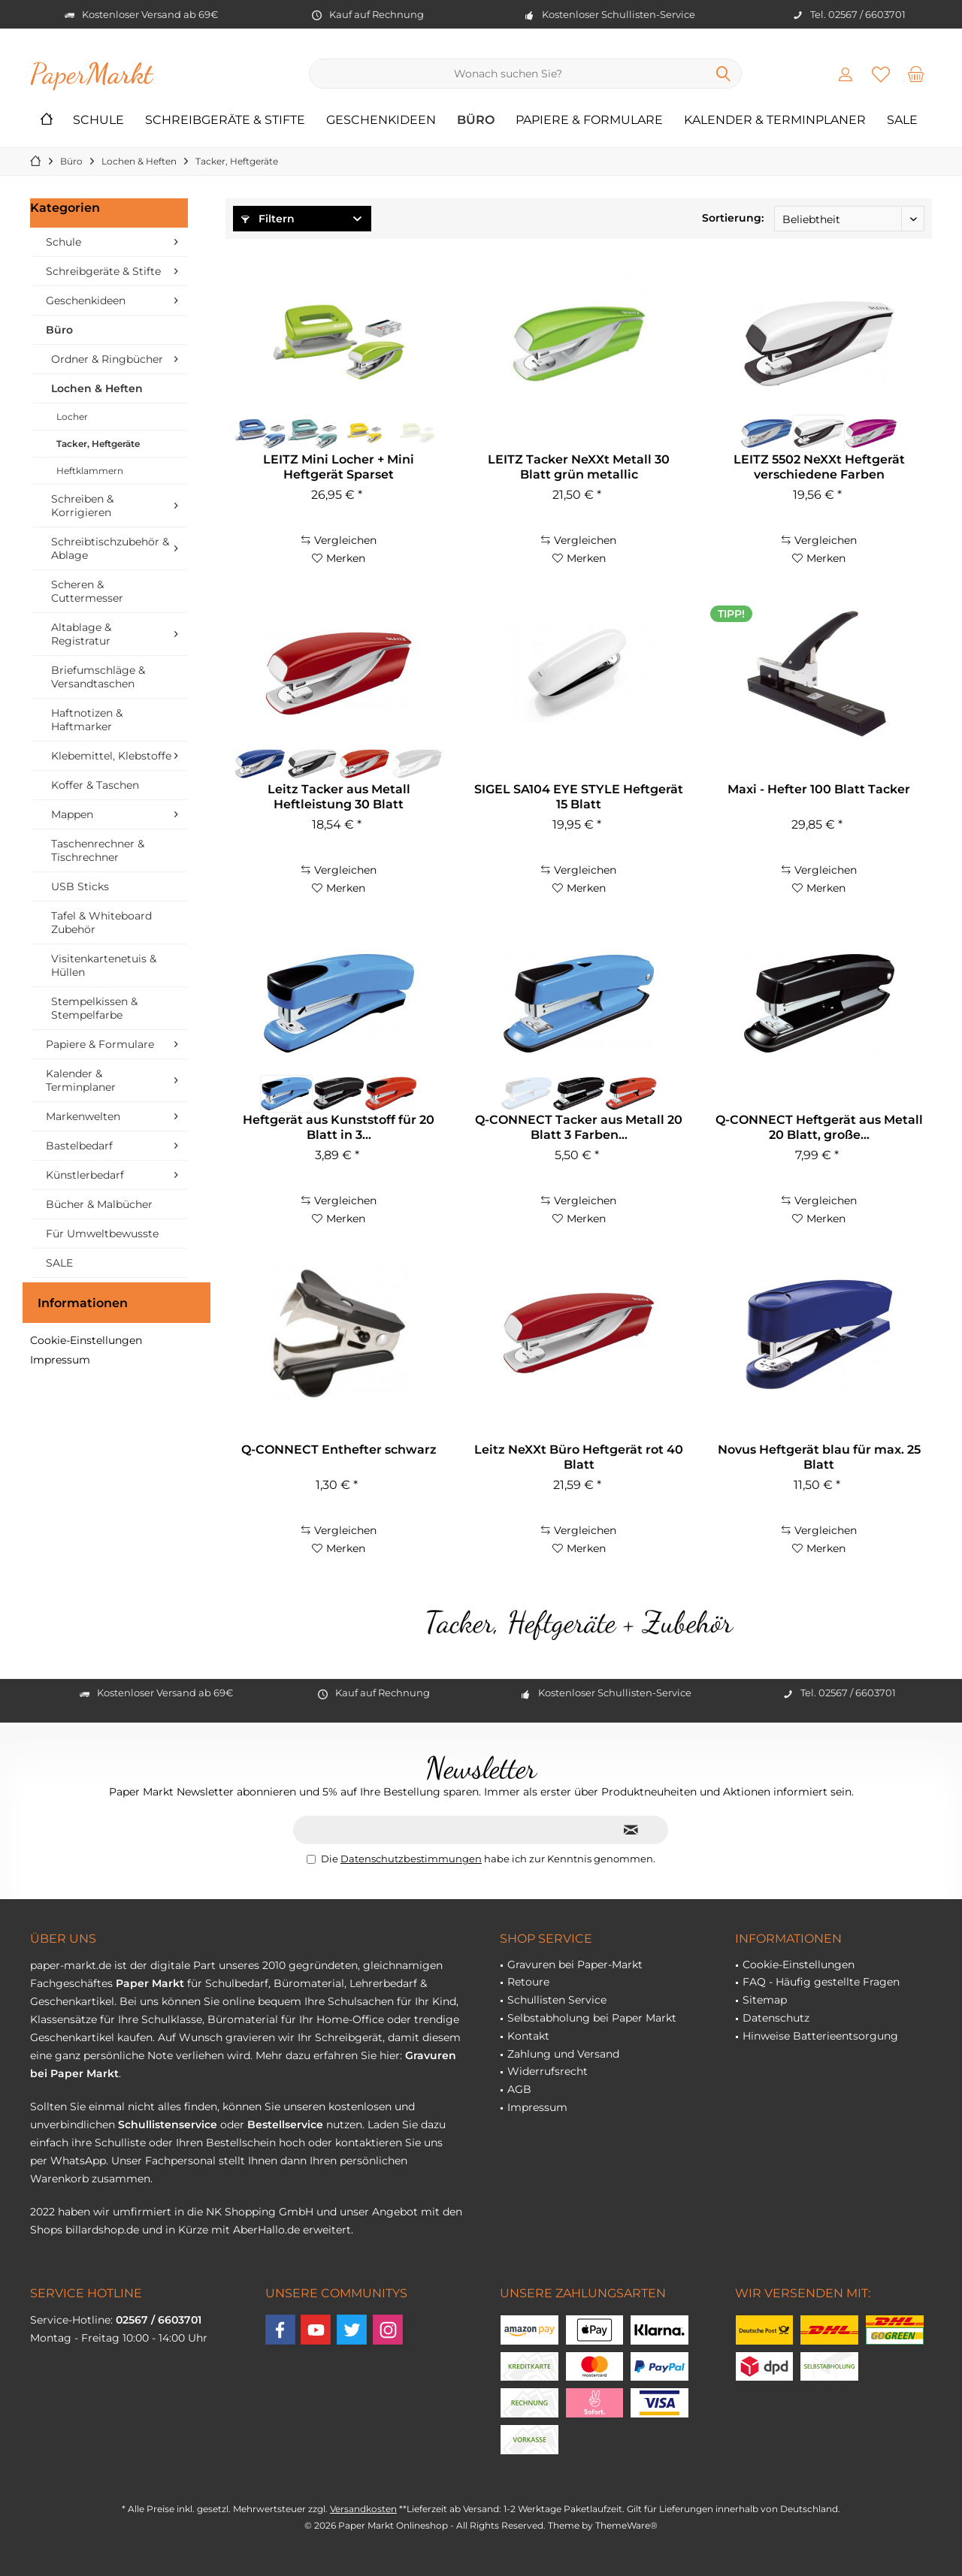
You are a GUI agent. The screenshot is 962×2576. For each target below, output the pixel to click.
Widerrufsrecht (547, 2071)
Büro (59, 330)
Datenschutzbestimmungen (411, 1859)
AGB (519, 2089)
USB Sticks (80, 886)
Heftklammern (89, 470)
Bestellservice (285, 2124)
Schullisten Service (557, 2000)
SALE (59, 1263)
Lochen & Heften (97, 388)
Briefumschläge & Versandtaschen (98, 676)
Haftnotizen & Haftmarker (87, 719)
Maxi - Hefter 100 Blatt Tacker (819, 789)
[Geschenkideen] (381, 120)
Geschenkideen (86, 300)
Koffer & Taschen (95, 785)
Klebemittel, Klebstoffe (111, 756)
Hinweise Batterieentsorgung (820, 2036)
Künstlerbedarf (85, 1175)
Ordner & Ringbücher (107, 359)
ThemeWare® (626, 2525)
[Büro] (475, 120)
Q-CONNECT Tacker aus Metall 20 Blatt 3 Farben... (578, 1127)
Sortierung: (733, 218)
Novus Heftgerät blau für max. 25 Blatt (819, 1457)
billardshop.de (102, 2229)
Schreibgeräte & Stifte (103, 271)
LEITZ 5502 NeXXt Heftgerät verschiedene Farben (819, 467)
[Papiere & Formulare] (589, 120)
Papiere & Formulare (100, 1044)
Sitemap (765, 2000)
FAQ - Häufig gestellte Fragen (821, 1982)
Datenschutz (776, 2018)
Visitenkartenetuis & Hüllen (103, 965)
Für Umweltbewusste (102, 1233)
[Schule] (98, 120)
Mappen (72, 814)
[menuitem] (916, 74)
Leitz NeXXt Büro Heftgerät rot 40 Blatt (578, 1457)
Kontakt (528, 2036)
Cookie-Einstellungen (86, 1340)
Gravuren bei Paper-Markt (575, 1964)
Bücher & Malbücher (99, 1204)
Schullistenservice (167, 2124)
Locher (72, 416)
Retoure (528, 1982)
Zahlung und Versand (563, 2054)
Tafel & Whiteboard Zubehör (101, 922)
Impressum (60, 1360)
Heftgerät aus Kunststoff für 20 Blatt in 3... (338, 1127)
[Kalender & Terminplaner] (774, 120)
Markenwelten (83, 1116)
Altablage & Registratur (81, 634)
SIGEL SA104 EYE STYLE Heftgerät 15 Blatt (578, 796)
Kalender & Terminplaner (81, 1080)
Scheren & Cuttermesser (87, 591)
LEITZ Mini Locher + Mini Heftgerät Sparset (338, 467)
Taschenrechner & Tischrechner (97, 850)
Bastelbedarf (79, 1145)
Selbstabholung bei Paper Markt (591, 2018)
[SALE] (902, 120)
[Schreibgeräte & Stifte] (225, 120)
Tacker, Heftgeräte (98, 443)
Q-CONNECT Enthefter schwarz (339, 1449)
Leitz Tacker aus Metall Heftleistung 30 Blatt (339, 796)
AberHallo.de (266, 2229)
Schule (63, 242)
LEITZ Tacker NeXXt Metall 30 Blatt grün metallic (579, 467)
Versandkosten (363, 2508)
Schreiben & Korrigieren (82, 505)
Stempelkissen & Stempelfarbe (94, 1008)
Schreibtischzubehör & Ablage (110, 548)
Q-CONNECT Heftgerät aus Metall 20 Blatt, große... (819, 1127)
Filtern (268, 218)
